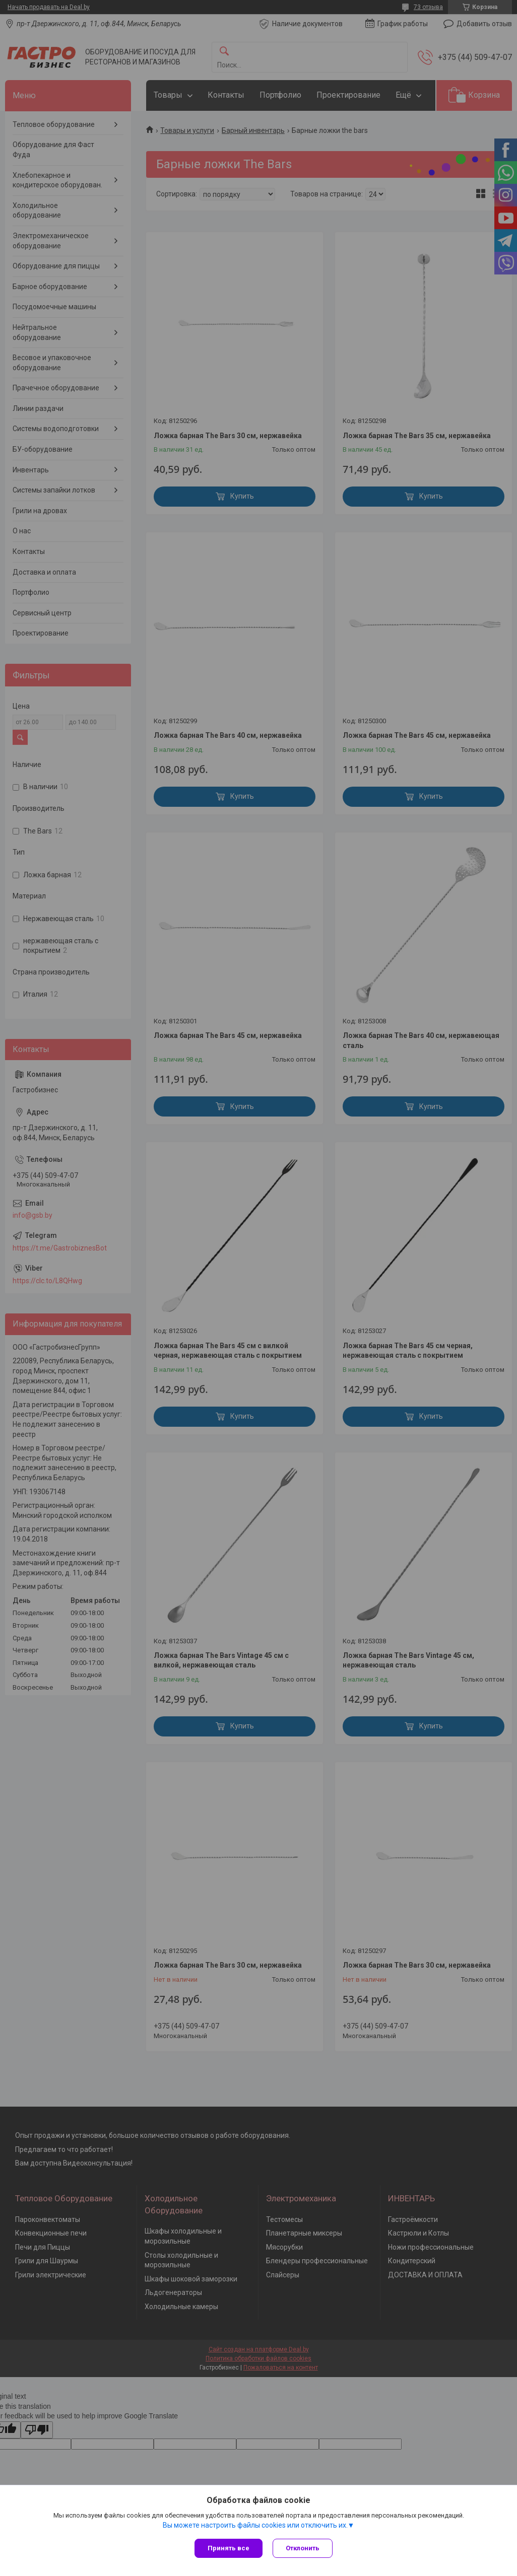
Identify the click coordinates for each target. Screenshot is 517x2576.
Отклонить (302, 2548)
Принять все (228, 2548)
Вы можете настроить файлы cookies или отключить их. (255, 2525)
